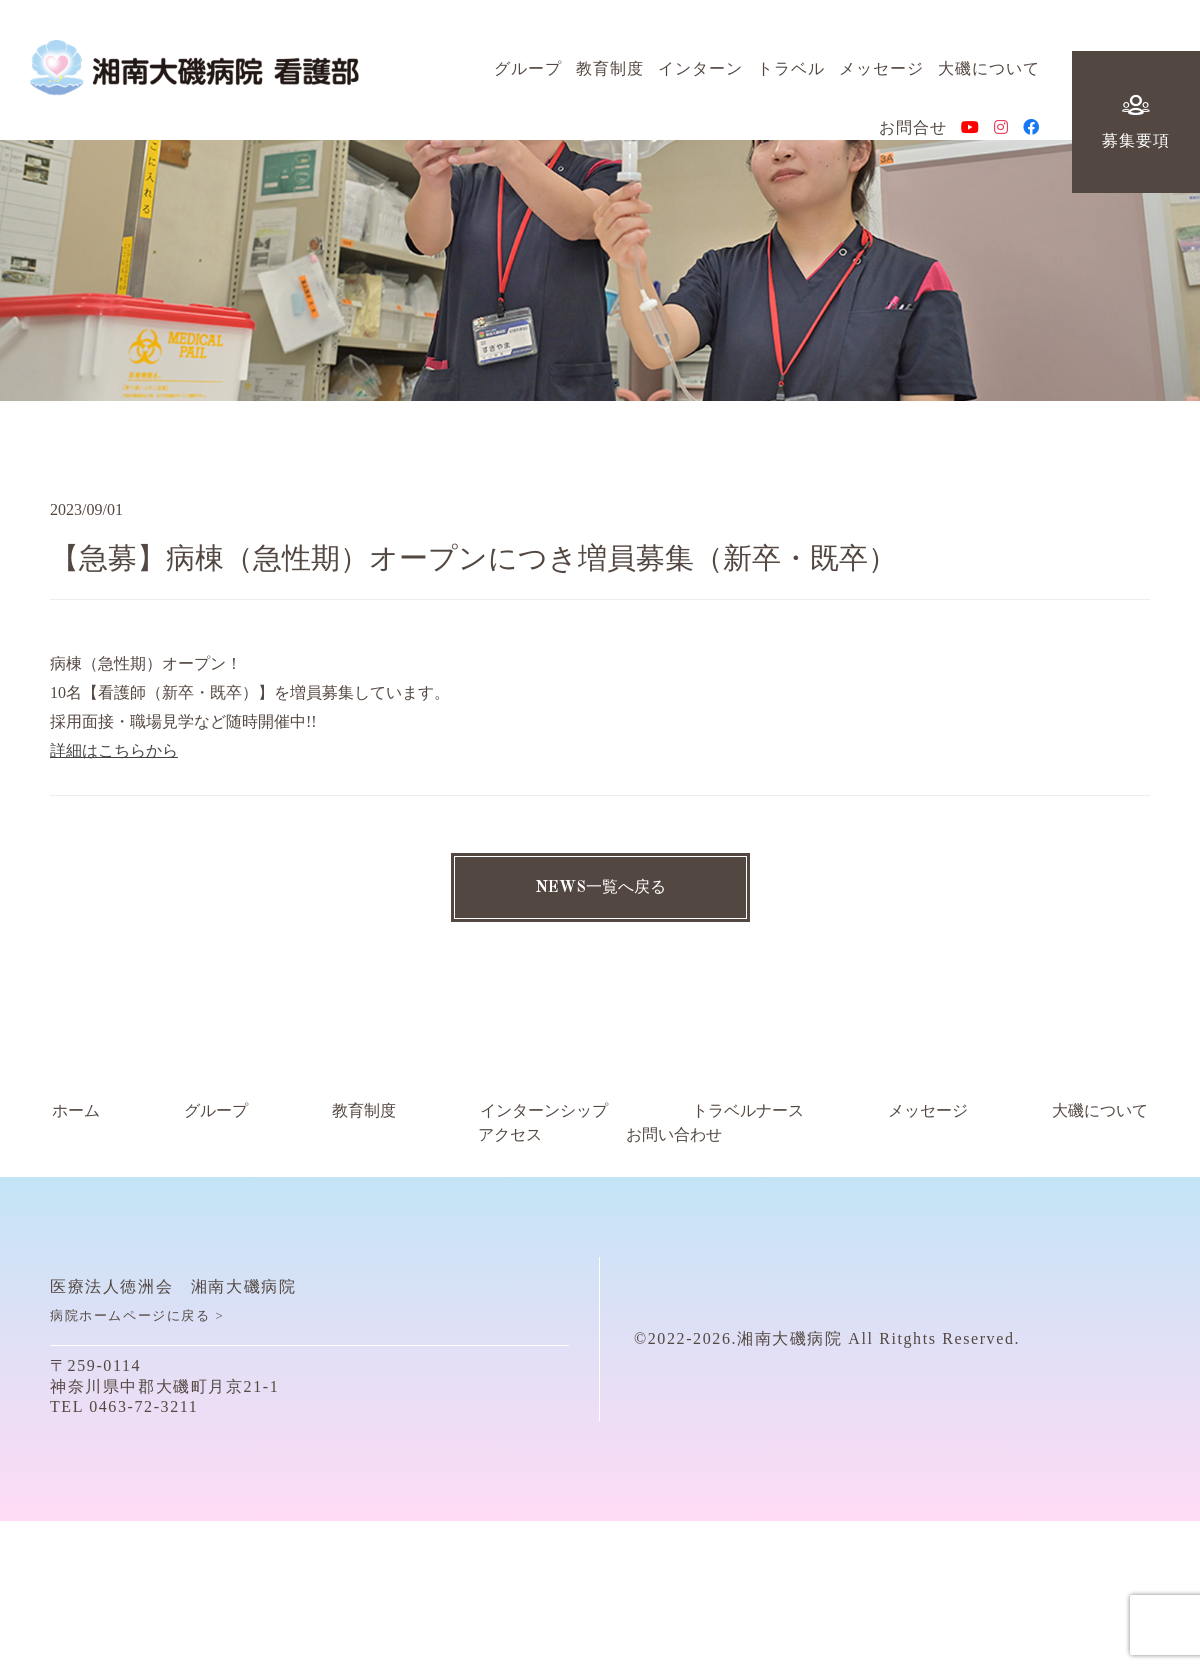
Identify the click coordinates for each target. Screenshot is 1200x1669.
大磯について (989, 77)
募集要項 (1136, 130)
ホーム (76, 1111)
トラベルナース (748, 1111)
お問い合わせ (674, 1135)
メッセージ (881, 77)
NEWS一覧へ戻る (600, 888)
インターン (700, 77)
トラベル (791, 77)
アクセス (510, 1135)
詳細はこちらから (114, 750)
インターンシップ (544, 1111)
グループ (528, 77)
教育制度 (610, 77)
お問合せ (913, 136)
